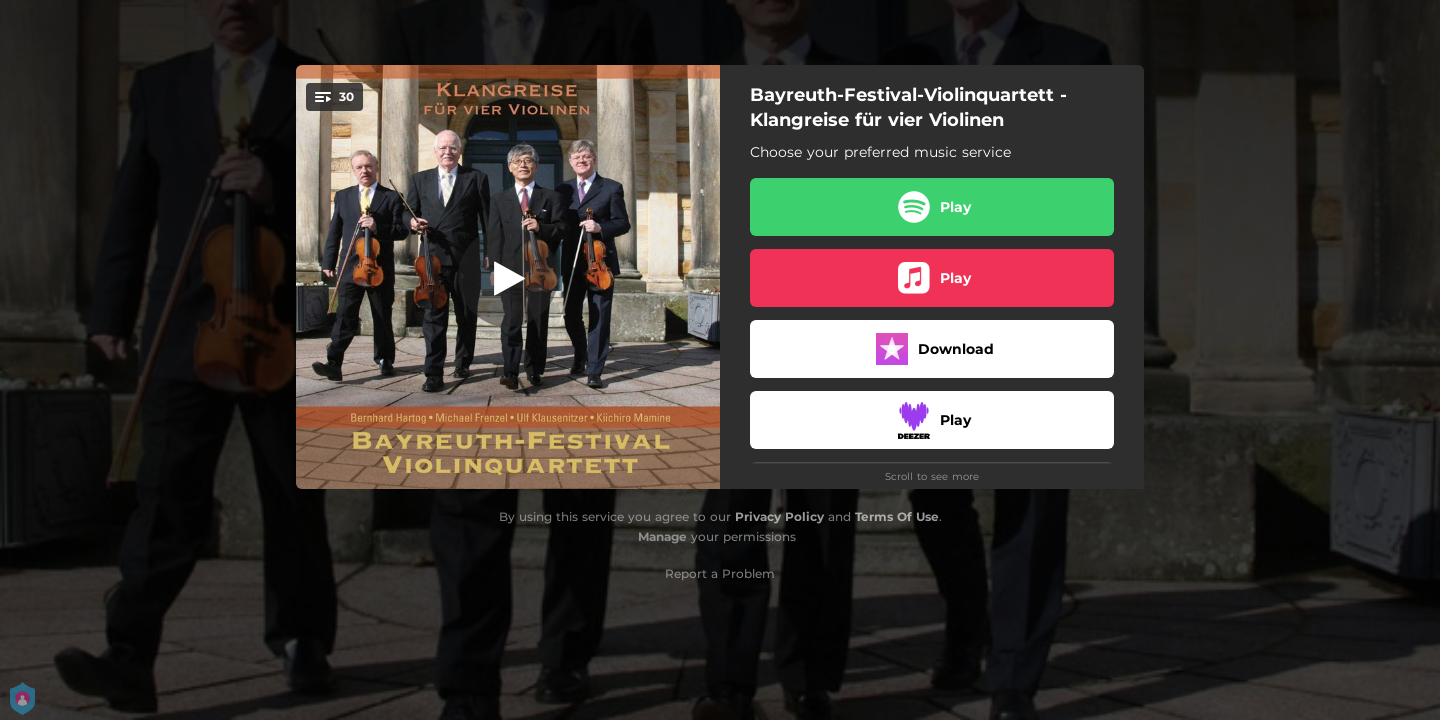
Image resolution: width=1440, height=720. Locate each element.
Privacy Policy (779, 516)
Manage (662, 536)
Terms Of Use (897, 516)
